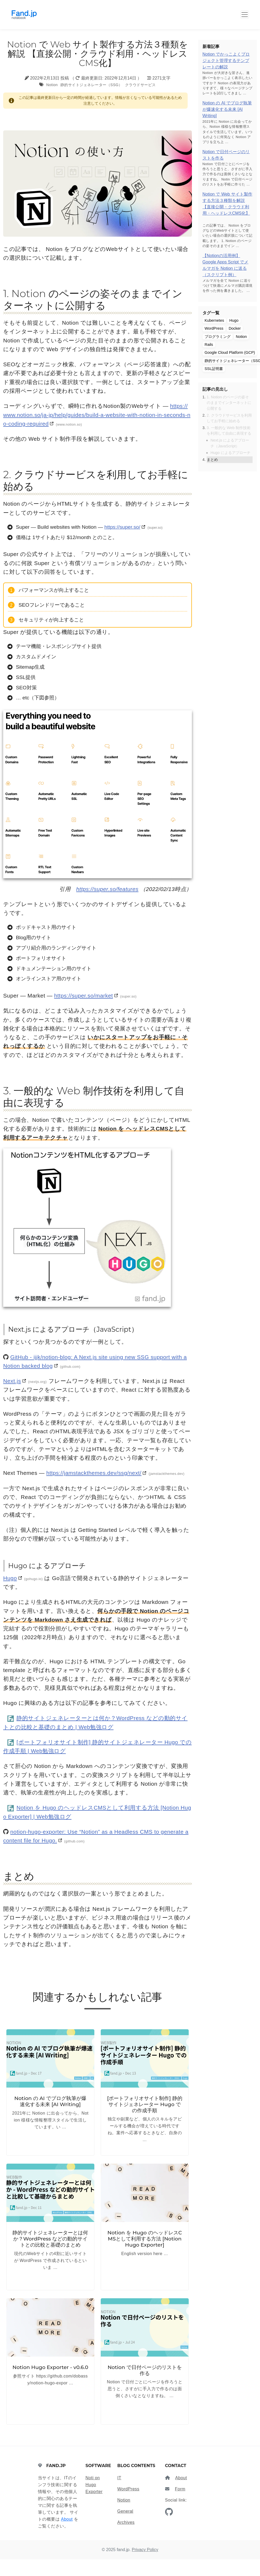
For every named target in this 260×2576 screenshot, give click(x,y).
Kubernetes (214, 320)
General (125, 2511)
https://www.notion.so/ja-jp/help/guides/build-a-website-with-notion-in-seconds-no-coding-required (96, 415)
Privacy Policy (145, 2549)
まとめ (212, 459)
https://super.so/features (107, 889)
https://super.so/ (122, 527)
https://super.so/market (83, 996)
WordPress (214, 328)
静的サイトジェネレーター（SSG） (91, 85)
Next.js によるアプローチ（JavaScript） (229, 443)
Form (180, 2489)
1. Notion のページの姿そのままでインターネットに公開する (229, 403)
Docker (235, 328)
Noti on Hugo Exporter (94, 2485)
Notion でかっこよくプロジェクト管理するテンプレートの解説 (226, 60)
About (67, 2519)
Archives (126, 2522)
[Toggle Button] (244, 14)
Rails (209, 344)
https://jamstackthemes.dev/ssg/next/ (94, 1473)
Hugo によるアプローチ (230, 453)
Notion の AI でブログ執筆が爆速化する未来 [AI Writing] (227, 109)
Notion (52, 85)
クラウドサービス (140, 85)
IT (119, 2478)
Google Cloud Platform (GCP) (230, 352)
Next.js (12, 1381)
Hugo (10, 1578)
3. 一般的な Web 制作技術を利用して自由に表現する (229, 431)
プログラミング (218, 336)
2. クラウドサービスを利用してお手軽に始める (229, 418)
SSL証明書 (214, 369)
